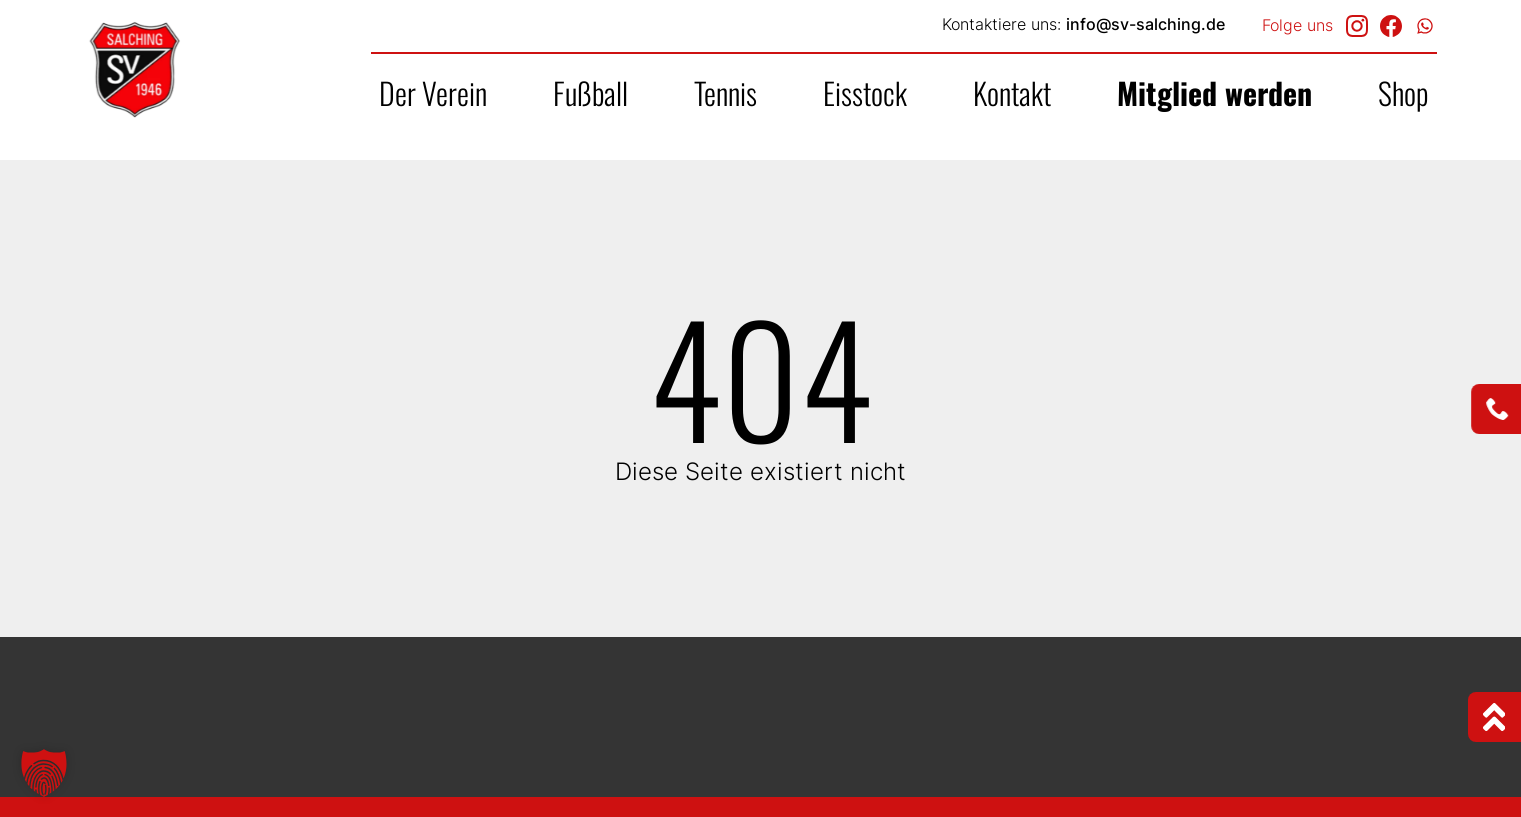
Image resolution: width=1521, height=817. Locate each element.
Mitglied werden (1214, 92)
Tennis (725, 92)
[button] (44, 773)
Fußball (590, 92)
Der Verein (433, 92)
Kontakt (1012, 92)
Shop (1403, 92)
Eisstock (865, 92)
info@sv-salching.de (1145, 24)
